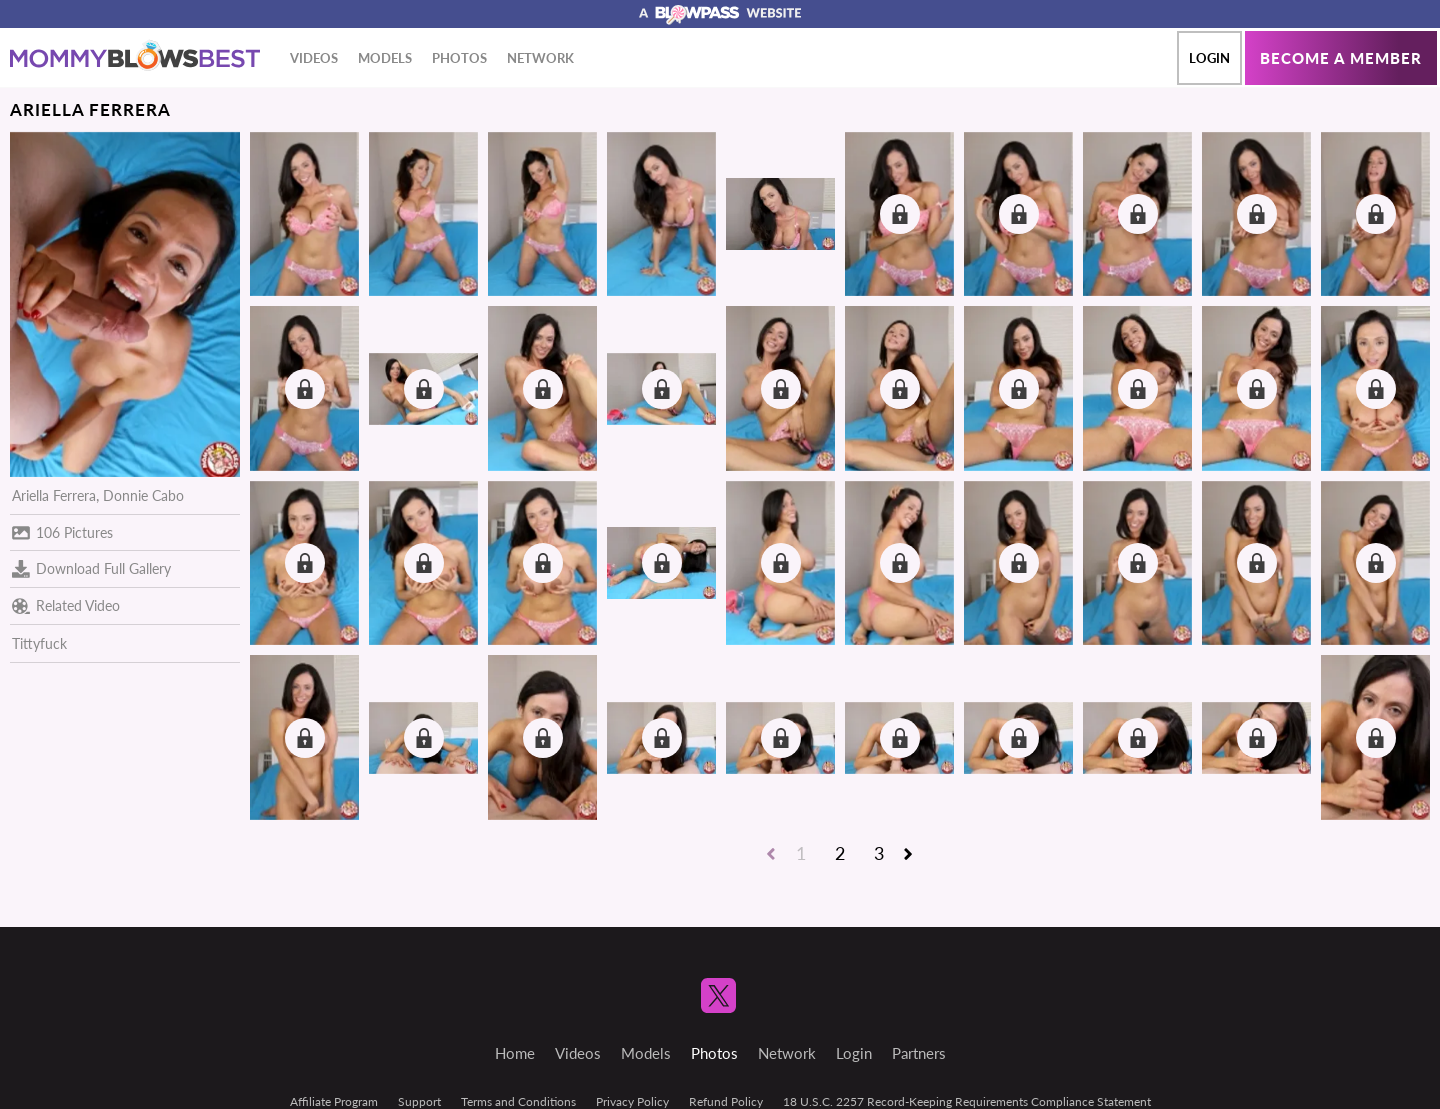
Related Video (66, 606)
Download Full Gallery (91, 569)
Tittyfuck (39, 643)
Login (1209, 58)
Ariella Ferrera (54, 495)
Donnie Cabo (143, 495)
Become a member (1341, 58)
